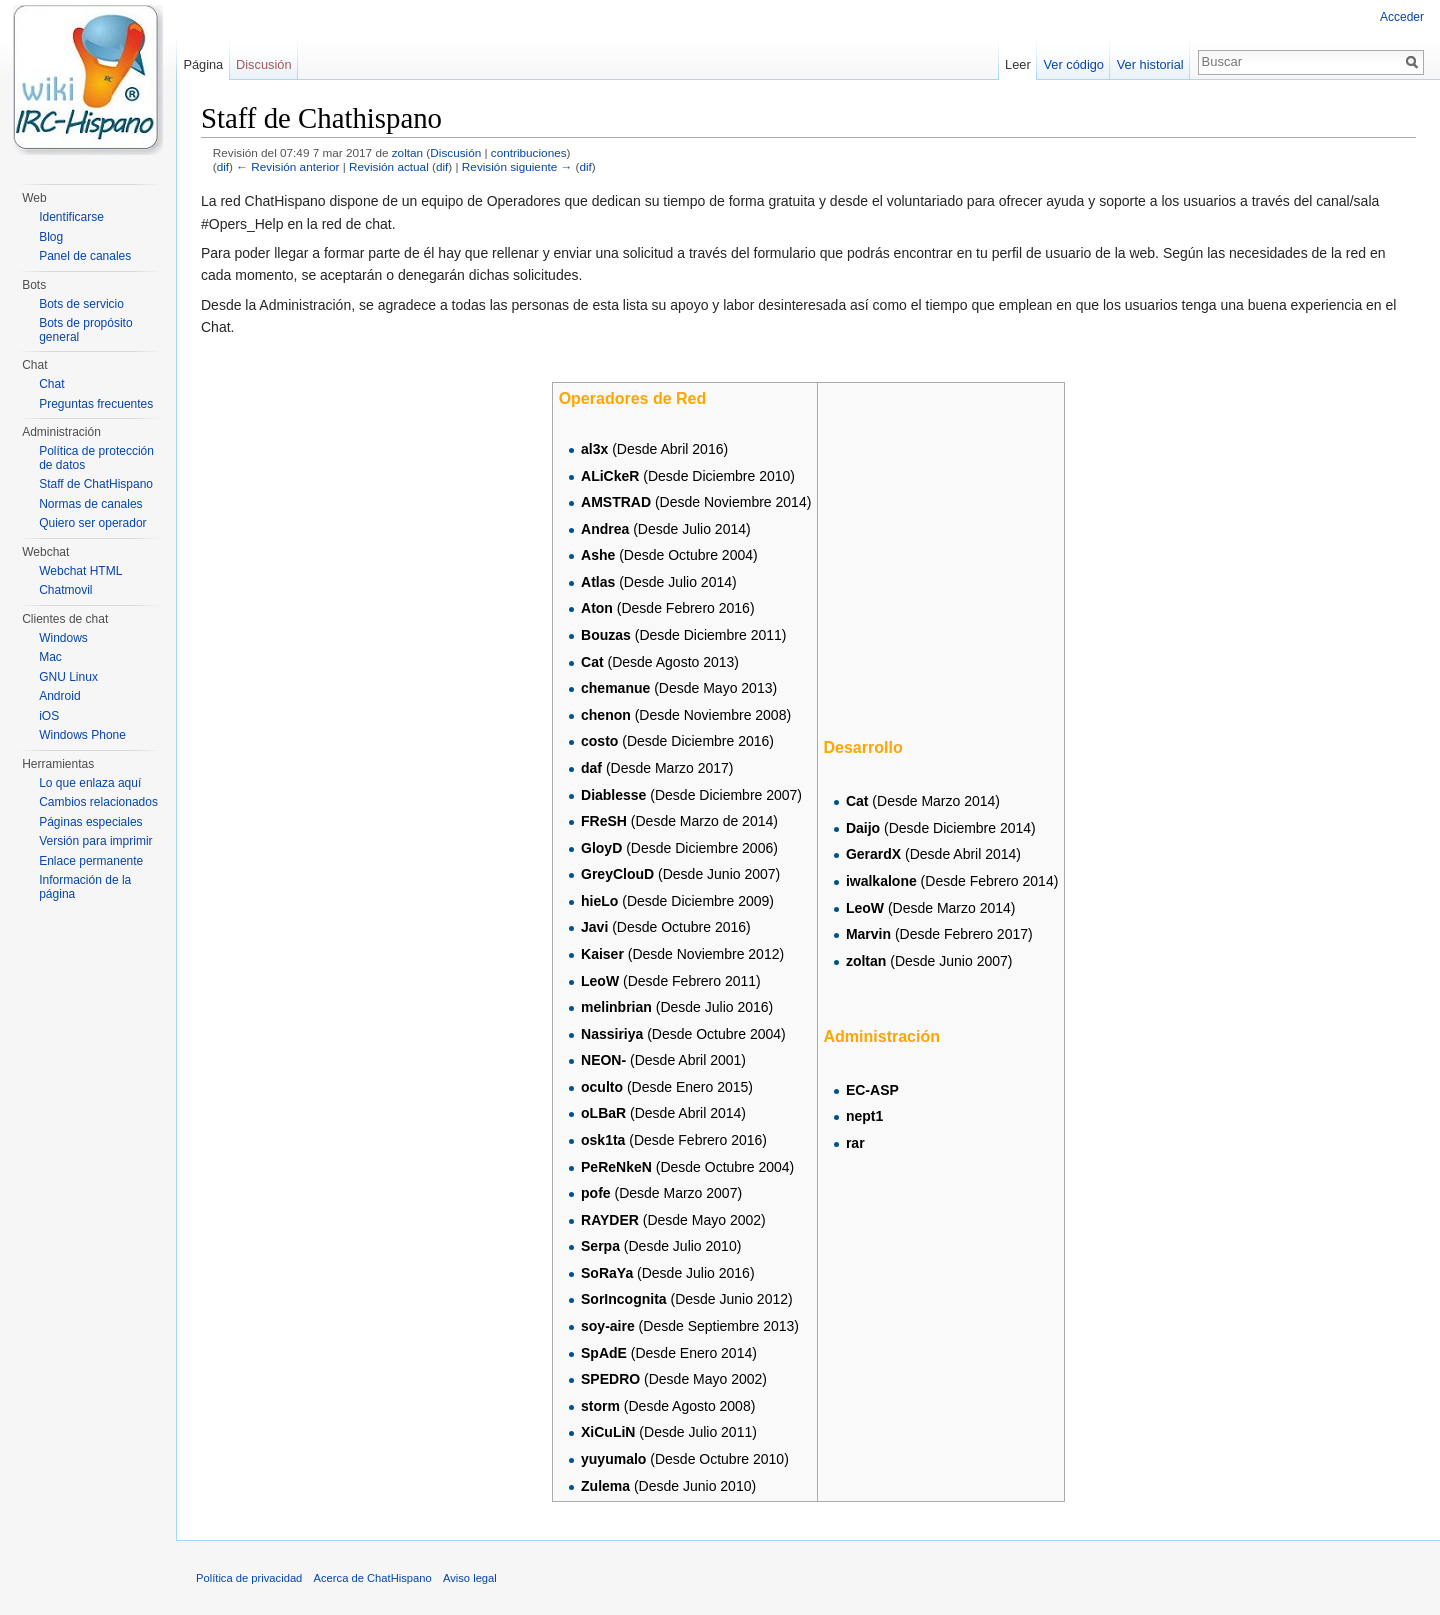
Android (59, 696)
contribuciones (529, 152)
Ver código (1074, 64)
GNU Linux (68, 677)
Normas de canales (90, 504)
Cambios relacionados (98, 802)
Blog (51, 237)
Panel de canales (85, 256)
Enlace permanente (91, 861)
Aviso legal (470, 1578)
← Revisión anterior (287, 166)
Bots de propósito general (85, 330)
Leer (1018, 64)
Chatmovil (65, 590)
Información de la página (85, 887)
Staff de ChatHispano (96, 484)
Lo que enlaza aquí (90, 783)
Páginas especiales (90, 822)
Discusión (455, 152)
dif (223, 166)
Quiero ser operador (92, 523)
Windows (63, 638)
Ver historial (1150, 64)
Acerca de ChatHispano (373, 1578)
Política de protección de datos (96, 458)
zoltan (407, 152)
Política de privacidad (249, 1578)
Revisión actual (389, 166)
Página (203, 64)
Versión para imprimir (95, 841)
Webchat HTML (80, 571)
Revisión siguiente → (517, 166)
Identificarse (71, 217)
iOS (49, 716)
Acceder (1402, 17)
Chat (51, 384)
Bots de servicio (81, 304)
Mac (50, 657)
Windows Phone (82, 735)
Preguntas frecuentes (96, 404)
